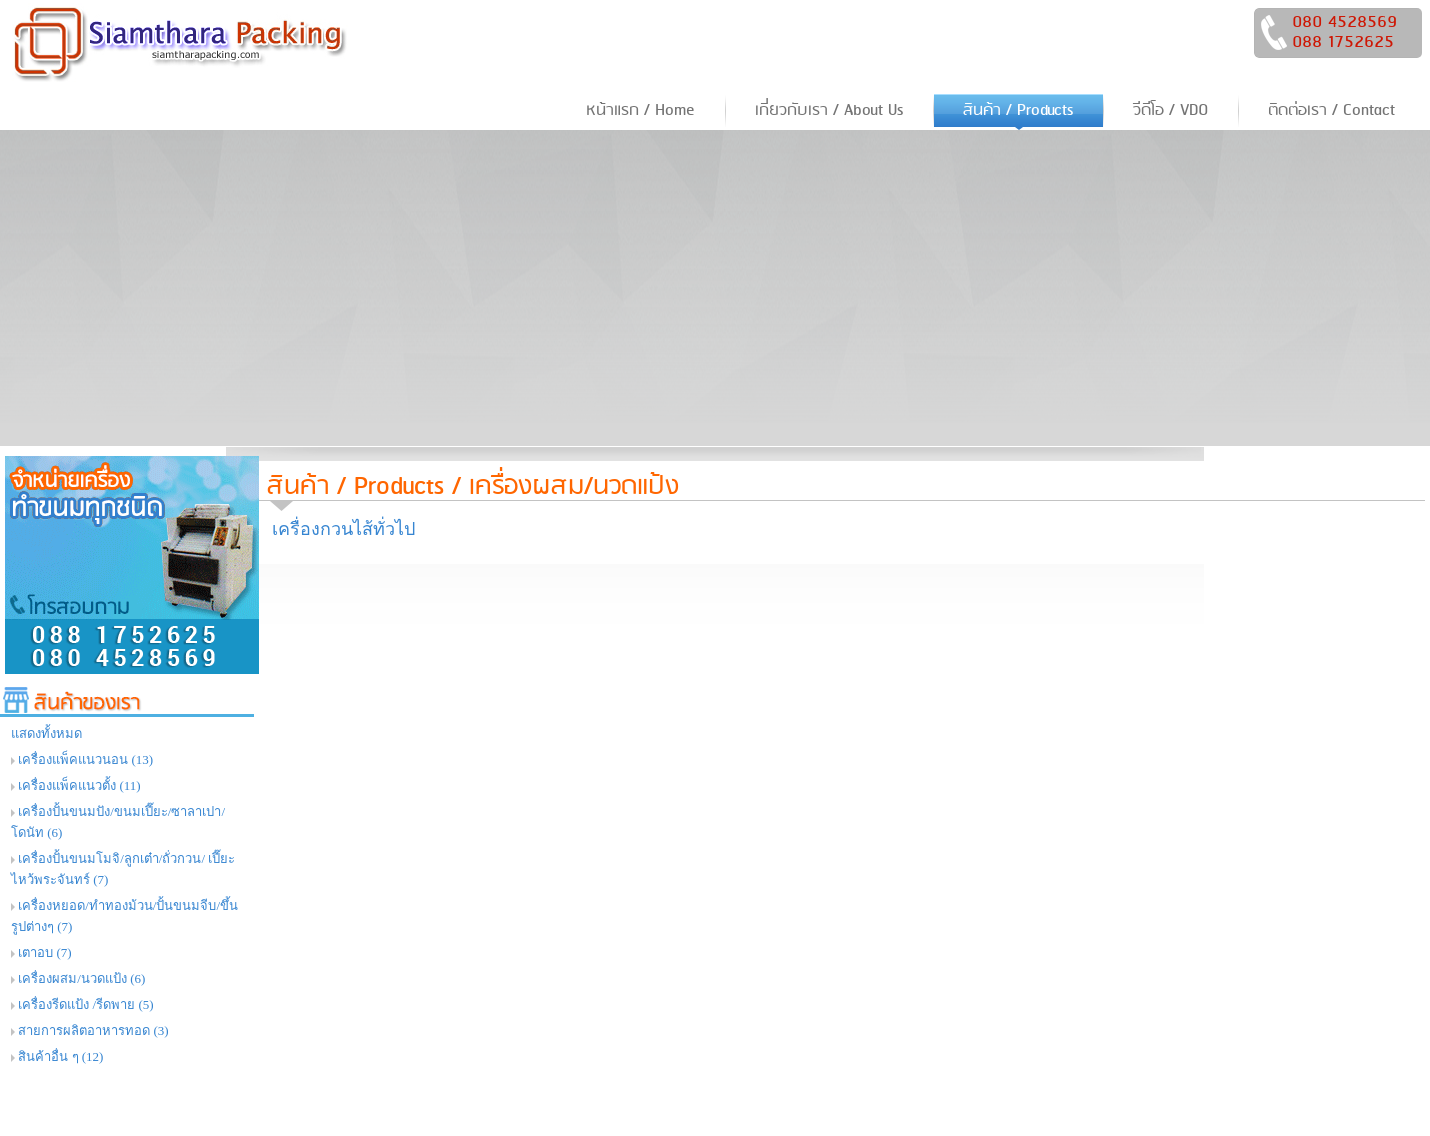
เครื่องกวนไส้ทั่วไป (343, 529)
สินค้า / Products (355, 486)
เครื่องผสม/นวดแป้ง (574, 486)
